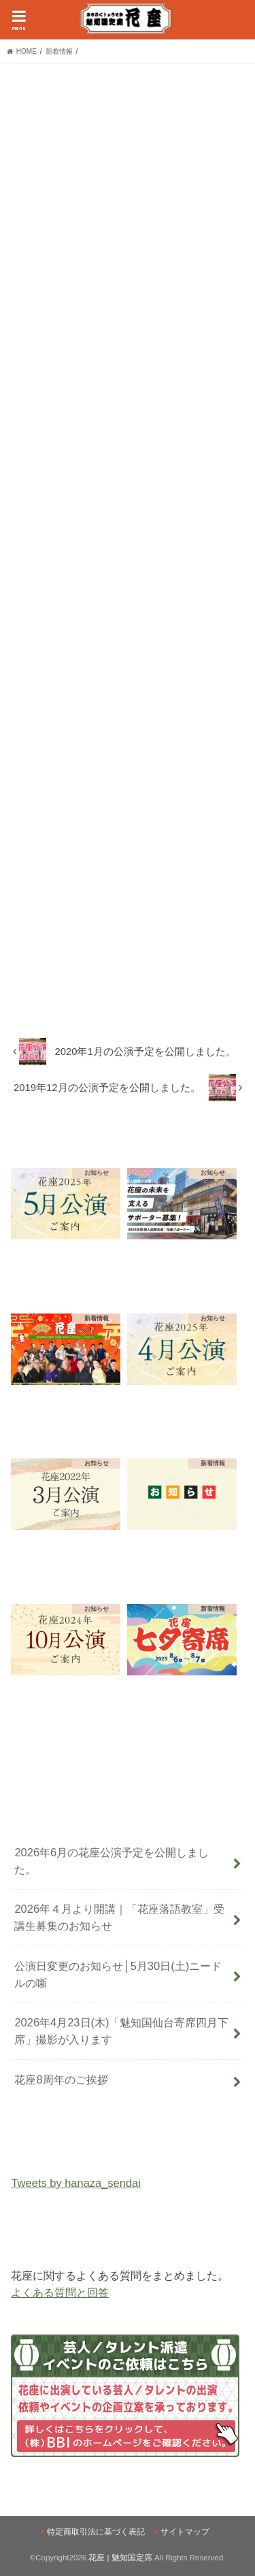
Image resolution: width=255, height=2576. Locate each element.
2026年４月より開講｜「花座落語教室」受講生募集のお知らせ (119, 1917)
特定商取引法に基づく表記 (96, 2532)
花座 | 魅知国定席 (120, 2558)
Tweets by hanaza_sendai (75, 2183)
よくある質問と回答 (60, 2292)
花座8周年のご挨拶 (60, 2079)
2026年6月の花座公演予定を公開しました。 (111, 1860)
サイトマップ (184, 2532)
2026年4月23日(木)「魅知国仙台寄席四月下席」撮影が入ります (121, 2030)
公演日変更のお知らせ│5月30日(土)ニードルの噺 (118, 1974)
